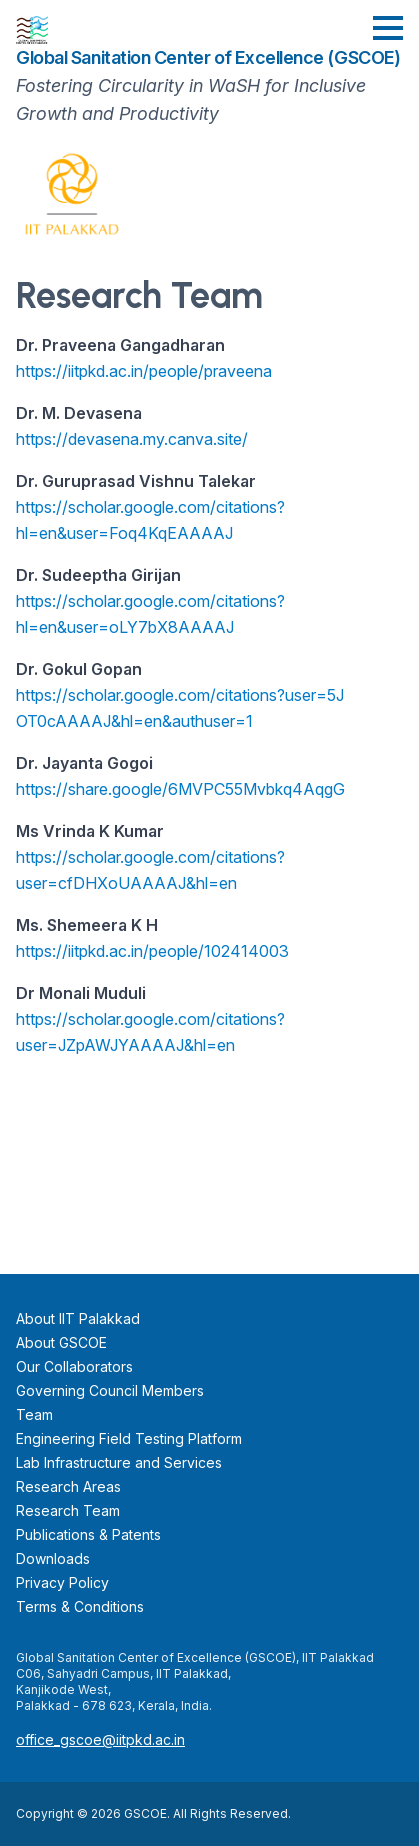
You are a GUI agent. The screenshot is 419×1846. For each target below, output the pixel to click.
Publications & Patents (88, 1534)
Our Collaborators (74, 1366)
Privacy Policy (62, 1582)
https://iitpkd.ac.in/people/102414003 (152, 951)
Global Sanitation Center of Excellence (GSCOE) (208, 57)
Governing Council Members (110, 1390)
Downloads (53, 1558)
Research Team (68, 1510)
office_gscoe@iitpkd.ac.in (100, 1739)
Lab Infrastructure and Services (119, 1462)
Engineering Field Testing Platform (129, 1438)
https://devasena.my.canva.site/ (132, 439)
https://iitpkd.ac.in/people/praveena (144, 371)
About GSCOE (61, 1342)
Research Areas (68, 1486)
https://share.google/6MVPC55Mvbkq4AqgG (180, 789)
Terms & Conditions (80, 1606)
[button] (388, 28)
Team (34, 1414)
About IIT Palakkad (78, 1318)
